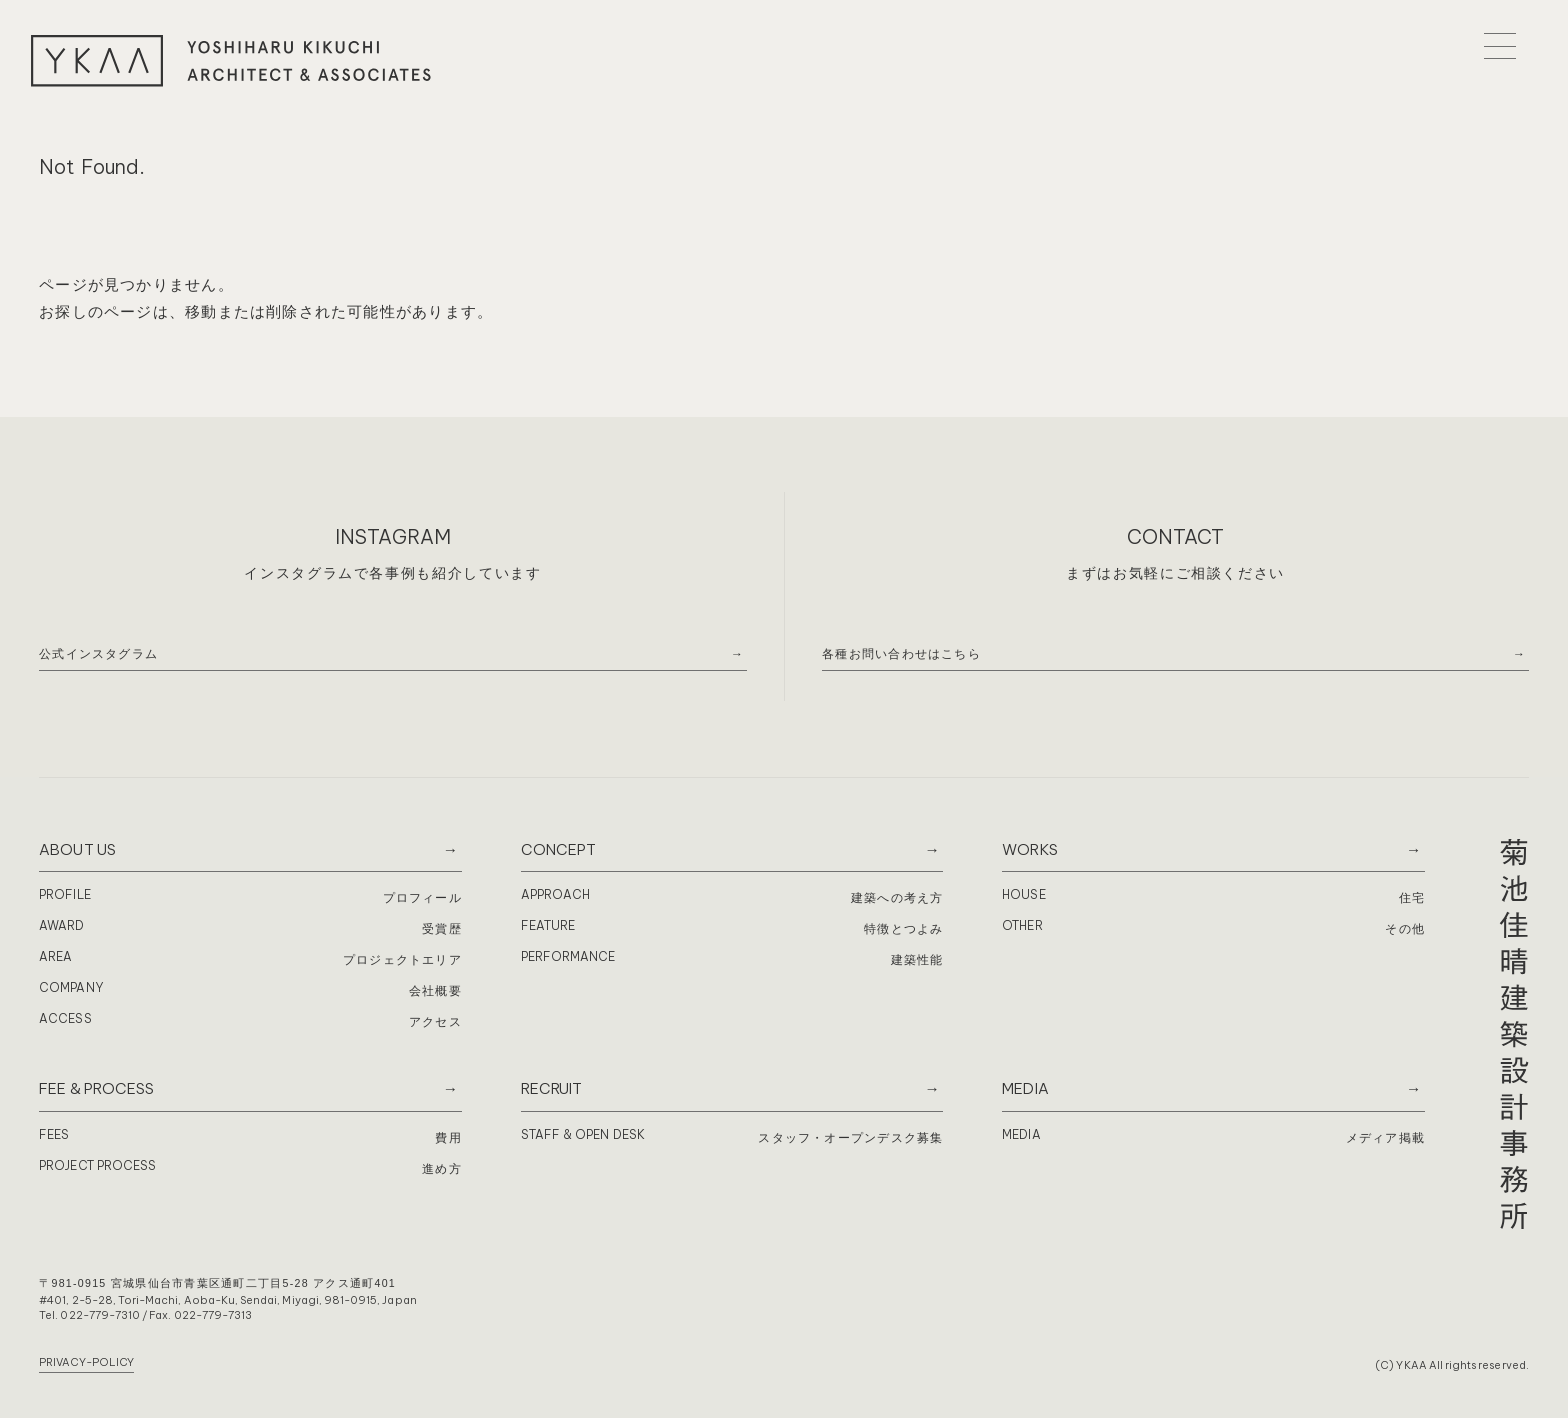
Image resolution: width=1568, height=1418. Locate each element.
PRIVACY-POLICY (86, 1362)
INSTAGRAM (393, 536)
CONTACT (1176, 536)
